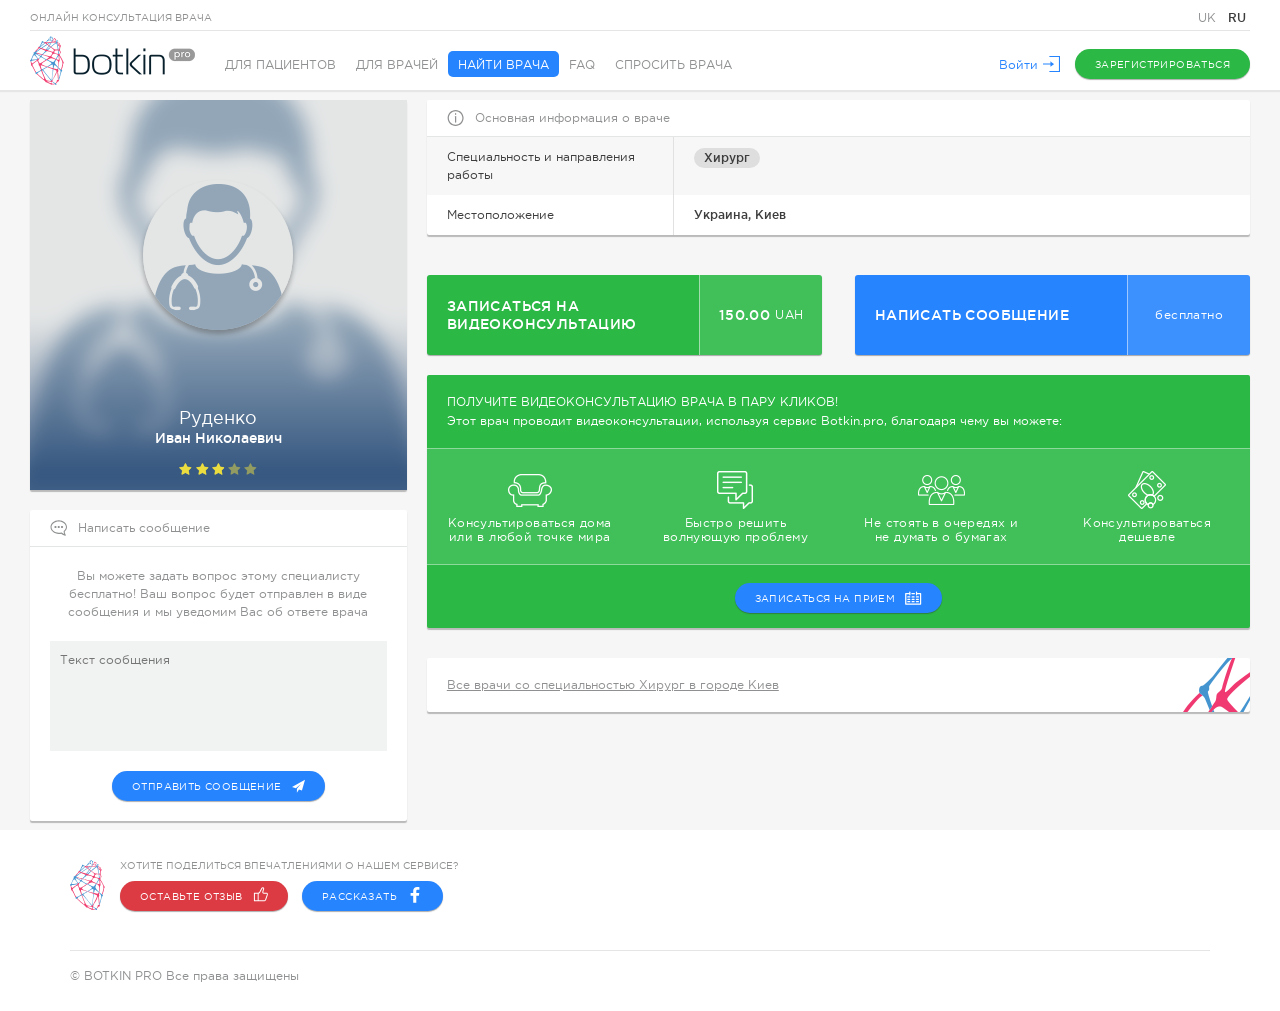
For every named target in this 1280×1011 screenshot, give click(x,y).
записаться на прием (839, 598)
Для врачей (397, 65)
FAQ (582, 65)
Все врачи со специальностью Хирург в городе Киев (613, 685)
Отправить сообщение (218, 786)
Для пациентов (280, 65)
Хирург (727, 157)
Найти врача (503, 65)
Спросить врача (673, 65)
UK (1209, 18)
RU (1237, 17)
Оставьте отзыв (204, 896)
